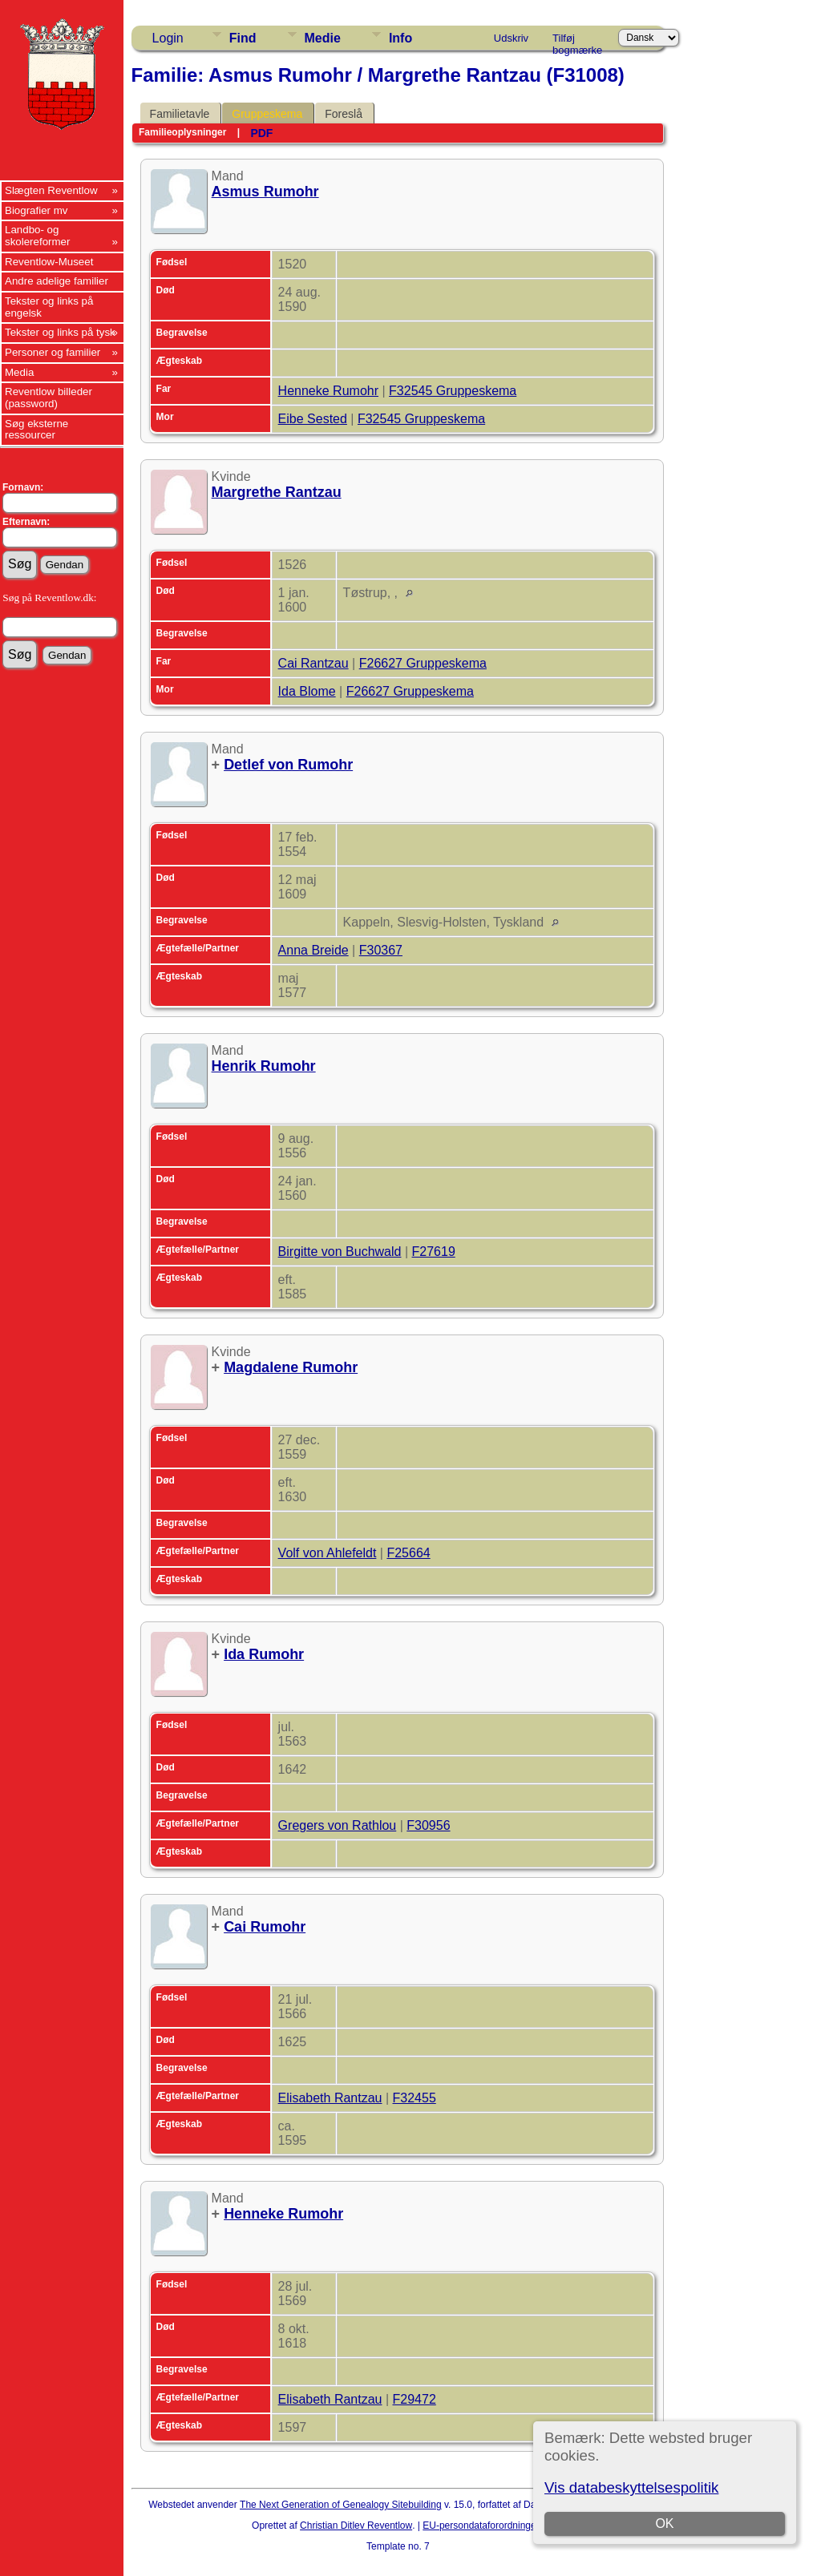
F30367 (380, 950)
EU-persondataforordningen (482, 2525)
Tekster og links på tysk (60, 332)
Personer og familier (52, 352)
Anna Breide (313, 950)
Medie (323, 38)
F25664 (408, 1553)
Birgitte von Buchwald (340, 1251)
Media (19, 372)
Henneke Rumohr (328, 391)
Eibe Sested (312, 419)
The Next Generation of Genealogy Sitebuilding (341, 2504)
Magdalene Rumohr (291, 1367)
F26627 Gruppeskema (423, 663)
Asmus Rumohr (265, 192)
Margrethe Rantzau (277, 492)
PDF (261, 133)
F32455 (414, 2098)
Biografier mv (36, 210)
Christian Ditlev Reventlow (356, 2525)
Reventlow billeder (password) (48, 398)
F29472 (414, 2399)
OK (665, 2523)
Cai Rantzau (313, 663)
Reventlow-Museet (49, 262)
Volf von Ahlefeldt (327, 1553)
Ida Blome (307, 691)
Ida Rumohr (264, 1654)
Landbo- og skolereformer (37, 236)
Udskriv (511, 38)
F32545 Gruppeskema (452, 391)
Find (243, 38)
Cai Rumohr (264, 1927)
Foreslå (343, 113)
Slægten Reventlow (51, 190)
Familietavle (180, 113)
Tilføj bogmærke (577, 41)
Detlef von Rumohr (288, 765)
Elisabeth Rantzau (330, 2098)
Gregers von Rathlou (337, 1825)
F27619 (433, 1251)
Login (168, 38)
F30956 (428, 1825)
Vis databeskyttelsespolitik (631, 2487)
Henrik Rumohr (264, 1066)
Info (400, 38)
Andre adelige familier (56, 281)
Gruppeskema (267, 113)
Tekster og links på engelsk (49, 307)
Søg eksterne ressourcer (36, 430)
